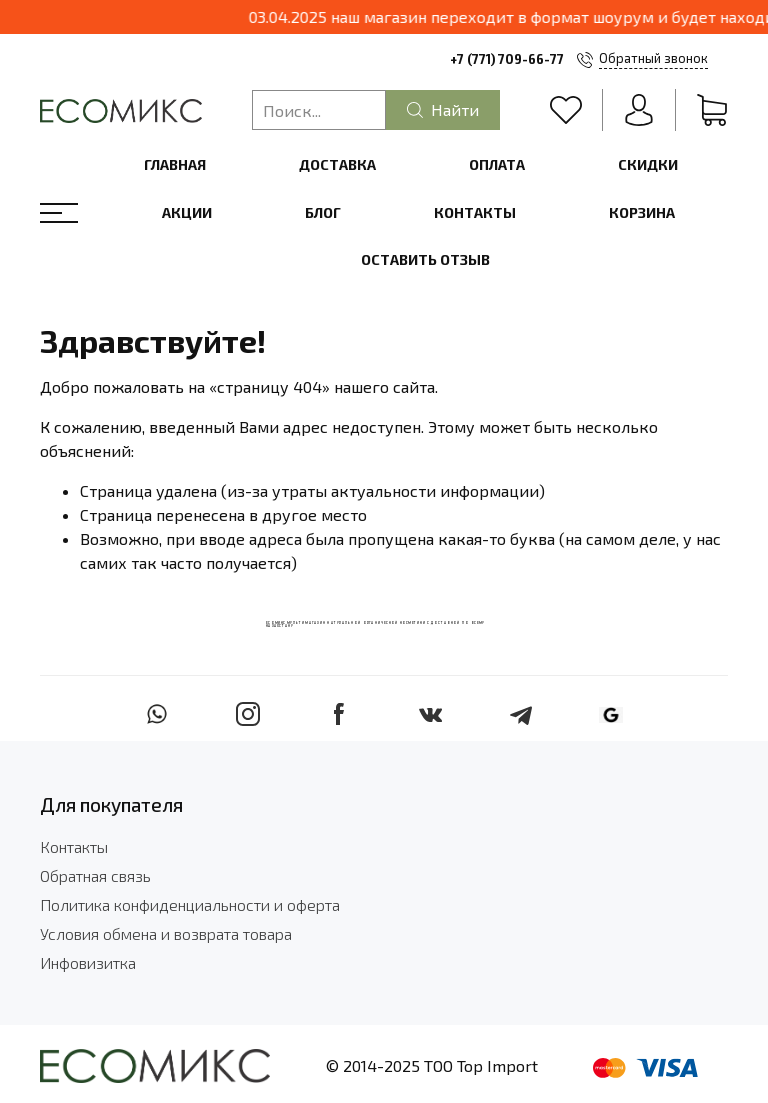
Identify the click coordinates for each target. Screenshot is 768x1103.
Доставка (337, 164)
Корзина (642, 212)
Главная (175, 164)
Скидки (648, 164)
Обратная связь (95, 875)
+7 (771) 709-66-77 (507, 59)
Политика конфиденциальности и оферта (190, 904)
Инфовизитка (88, 962)
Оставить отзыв (425, 259)
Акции (187, 212)
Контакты (475, 212)
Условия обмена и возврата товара (166, 933)
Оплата (497, 164)
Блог (323, 212)
